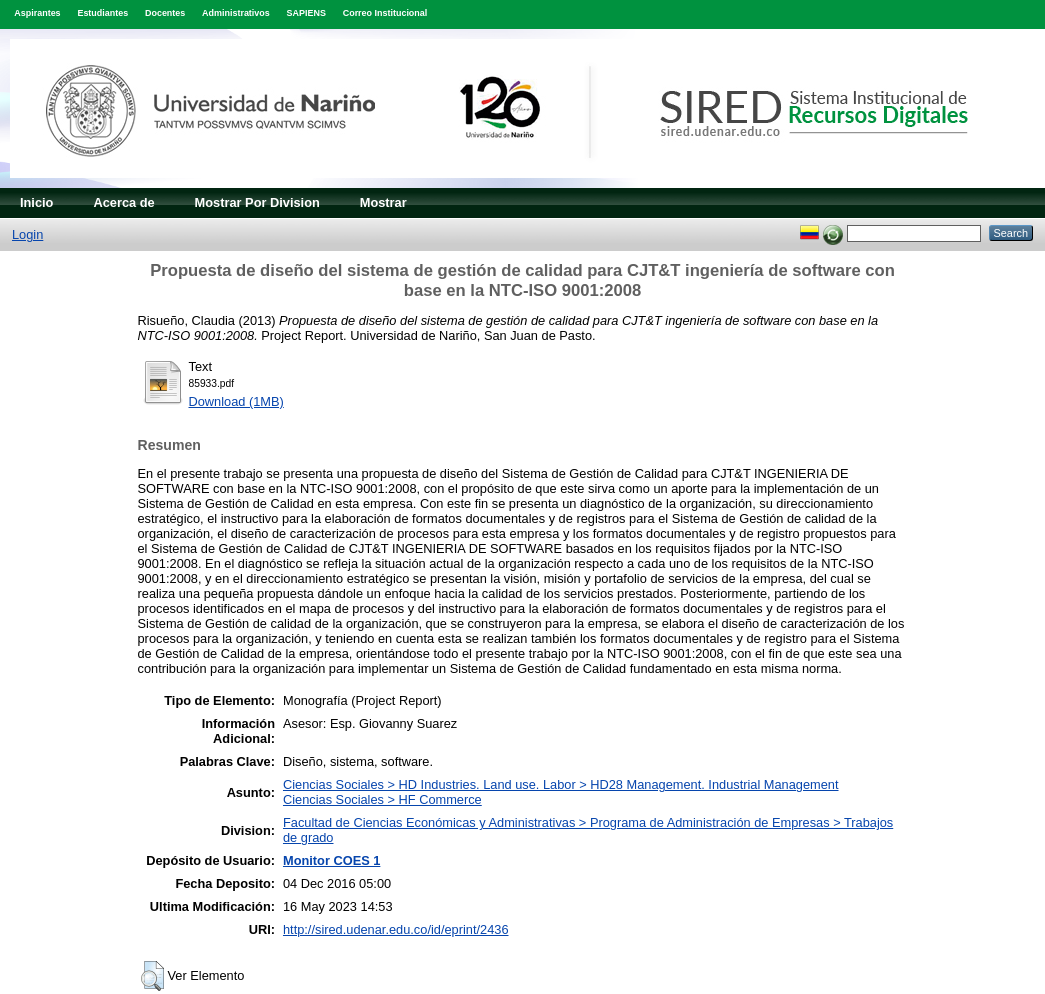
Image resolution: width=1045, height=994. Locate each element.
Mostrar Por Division (257, 202)
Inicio (36, 202)
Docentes (165, 13)
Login (27, 234)
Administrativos (236, 13)
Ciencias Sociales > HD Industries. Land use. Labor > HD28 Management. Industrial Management (561, 784)
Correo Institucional (385, 13)
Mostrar (383, 202)
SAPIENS (306, 13)
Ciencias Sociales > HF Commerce (382, 799)
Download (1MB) (236, 401)
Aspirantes (37, 13)
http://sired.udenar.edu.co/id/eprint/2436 (396, 929)
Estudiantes (102, 13)
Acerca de (123, 202)
